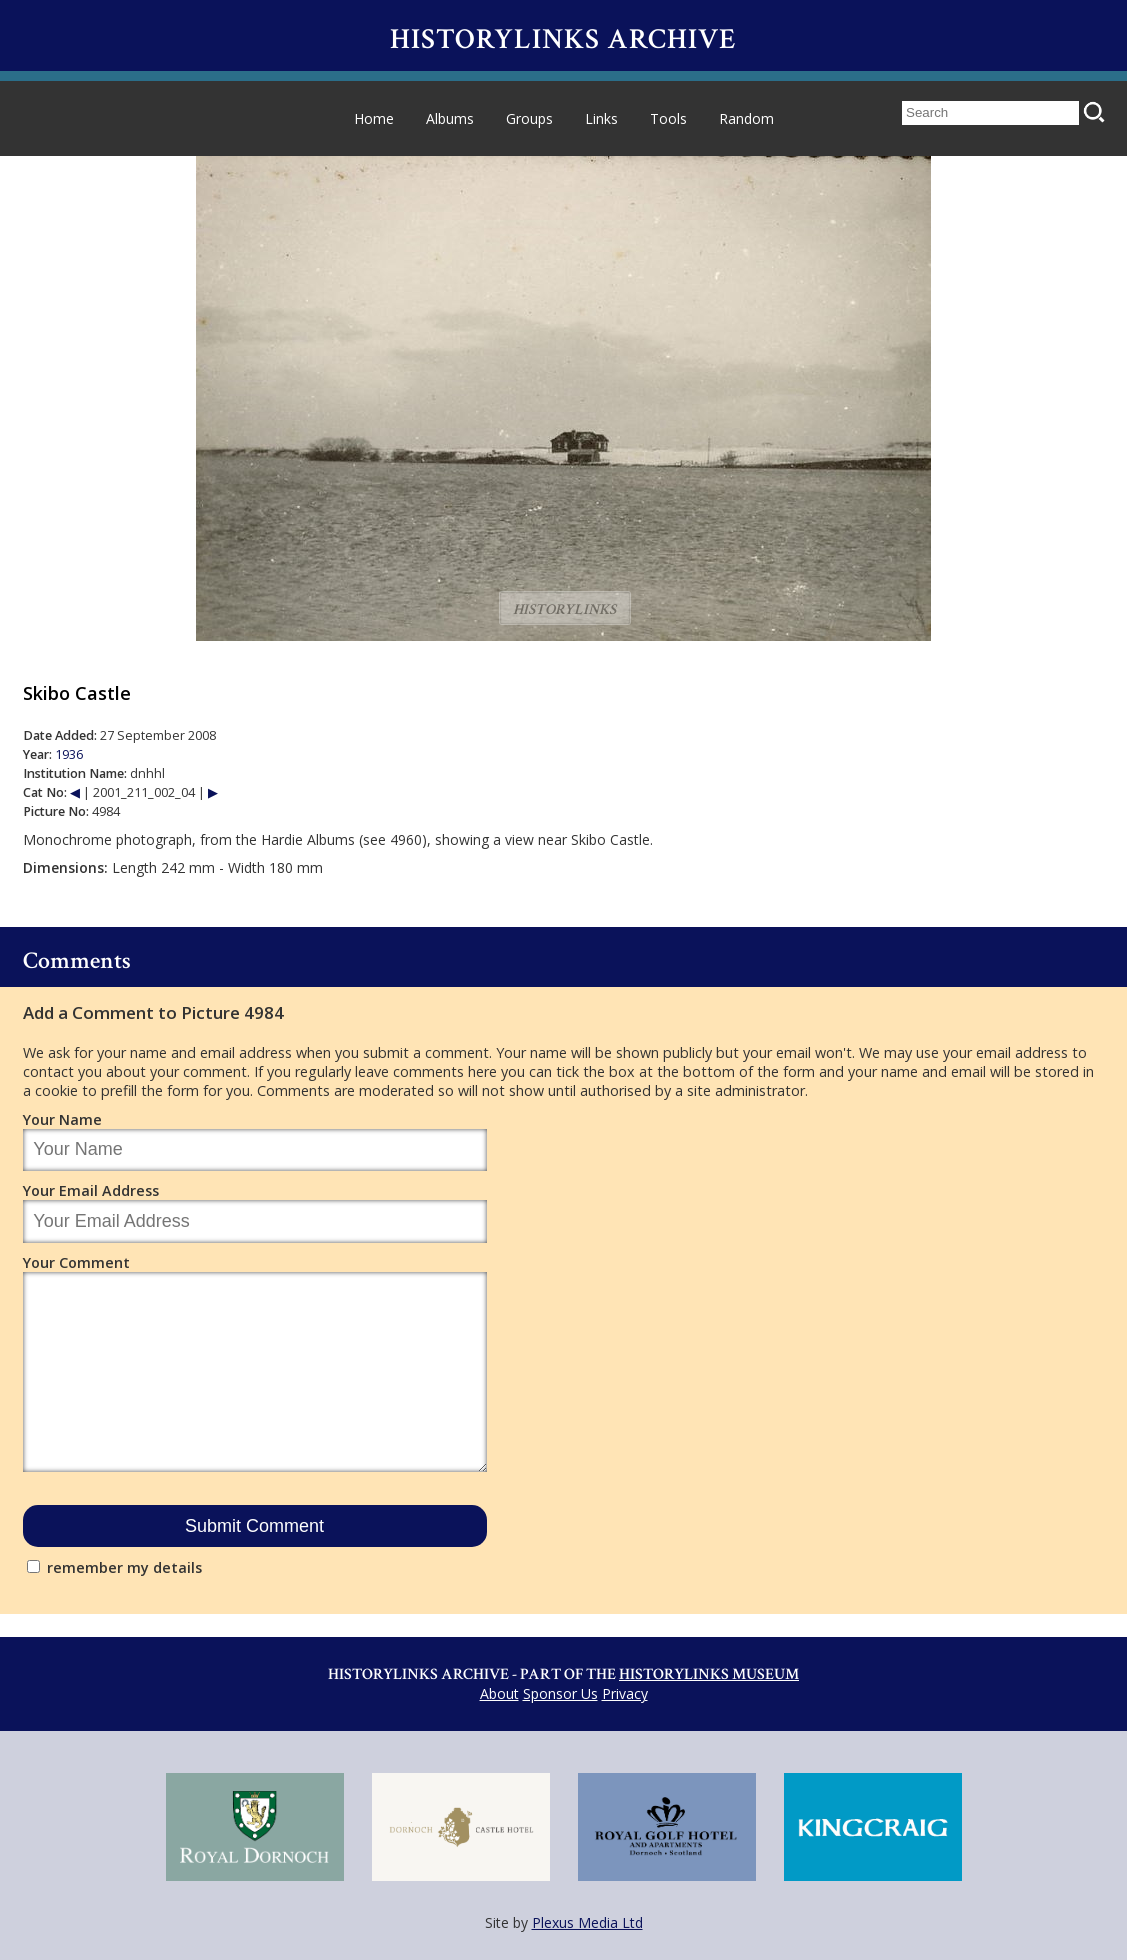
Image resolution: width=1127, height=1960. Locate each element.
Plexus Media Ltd (587, 1922)
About (499, 1693)
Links (601, 118)
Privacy (625, 1693)
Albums (450, 118)
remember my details (124, 1567)
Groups (529, 118)
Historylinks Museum (709, 1674)
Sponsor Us (560, 1693)
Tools (668, 118)
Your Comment (76, 1262)
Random (746, 118)
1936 (69, 754)
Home (374, 118)
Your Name (62, 1119)
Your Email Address (91, 1190)
